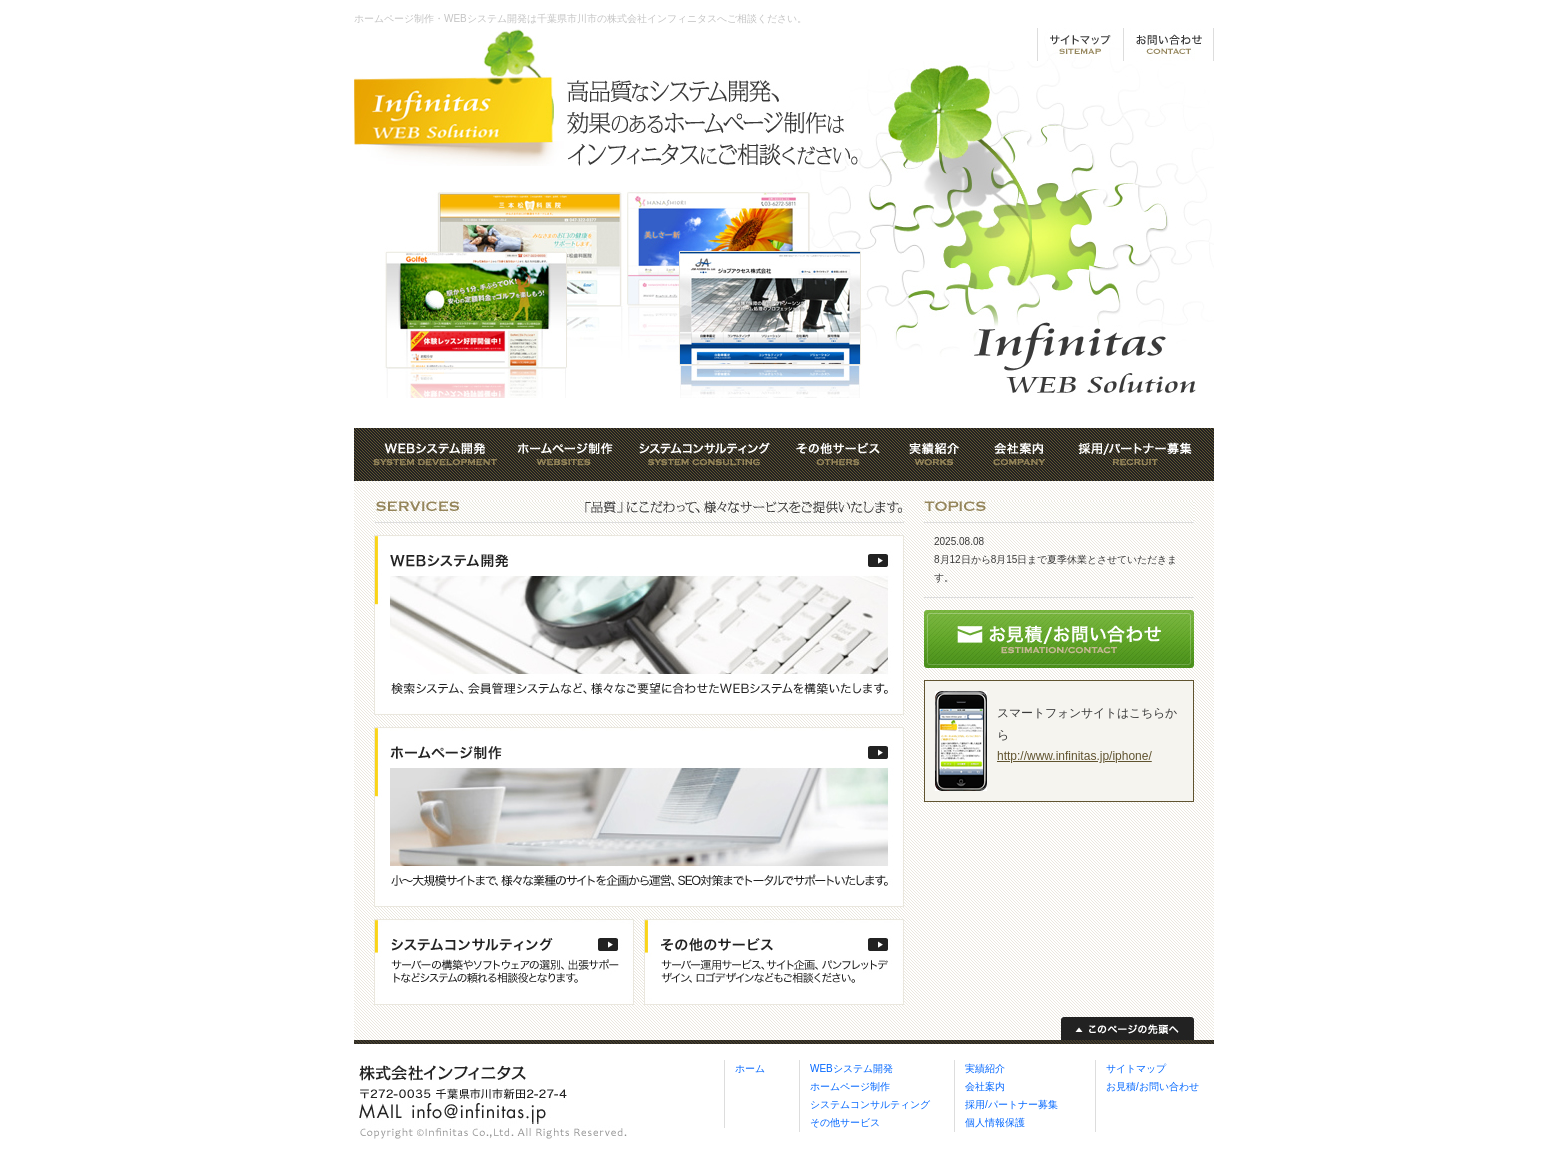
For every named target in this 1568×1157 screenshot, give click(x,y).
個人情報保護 (995, 1122)
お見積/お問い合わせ (1152, 1086)
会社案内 (985, 1086)
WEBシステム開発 (851, 1068)
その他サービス (845, 1122)
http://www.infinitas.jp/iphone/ (1074, 756)
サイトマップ (1136, 1068)
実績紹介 (985, 1068)
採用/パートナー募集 (1011, 1104)
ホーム (750, 1068)
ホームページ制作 (850, 1086)
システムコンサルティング (870, 1104)
